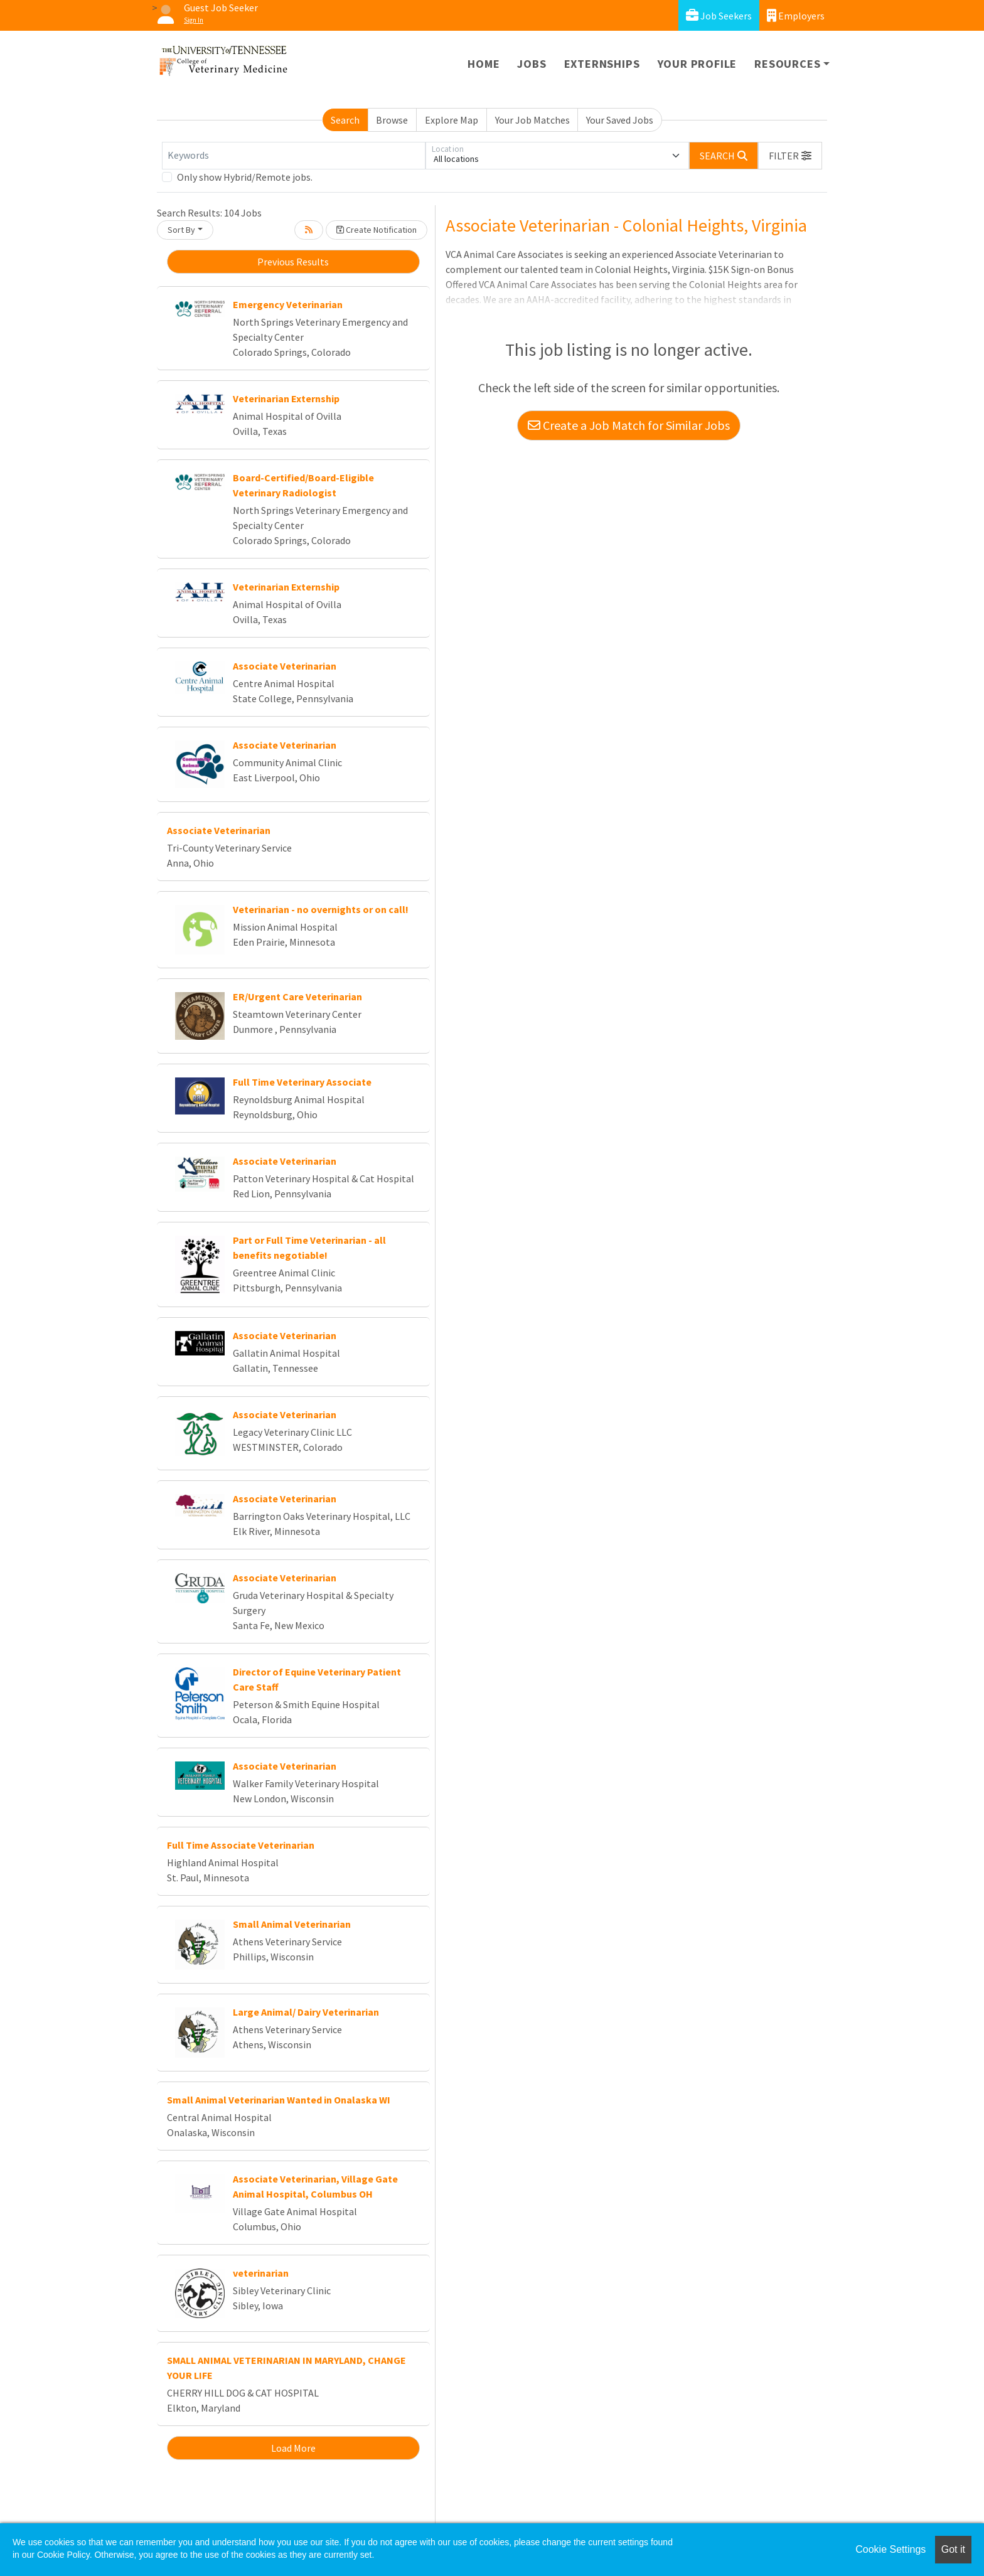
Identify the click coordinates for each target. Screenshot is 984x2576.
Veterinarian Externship (286, 398)
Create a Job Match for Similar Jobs (629, 425)
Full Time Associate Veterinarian (240, 1845)
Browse (392, 120)
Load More (293, 2448)
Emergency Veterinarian (288, 304)
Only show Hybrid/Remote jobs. (245, 177)
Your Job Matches (532, 120)
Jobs (531, 63)
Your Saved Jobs (619, 120)
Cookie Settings (890, 2549)
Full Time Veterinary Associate (302, 1082)
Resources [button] (787, 63)
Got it (953, 2549)
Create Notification (376, 229)
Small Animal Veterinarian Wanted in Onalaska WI (278, 2099)
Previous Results (293, 261)
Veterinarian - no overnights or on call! (321, 909)
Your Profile (697, 63)
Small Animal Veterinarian (292, 1924)
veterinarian (261, 2273)
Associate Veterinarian (284, 666)
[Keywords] (293, 155)
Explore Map (451, 120)
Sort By (181, 229)
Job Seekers (719, 15)
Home (484, 63)
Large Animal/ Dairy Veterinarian (306, 2012)
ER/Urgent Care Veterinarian (297, 996)
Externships (602, 63)
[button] (790, 155)
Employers (796, 15)
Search (345, 120)
